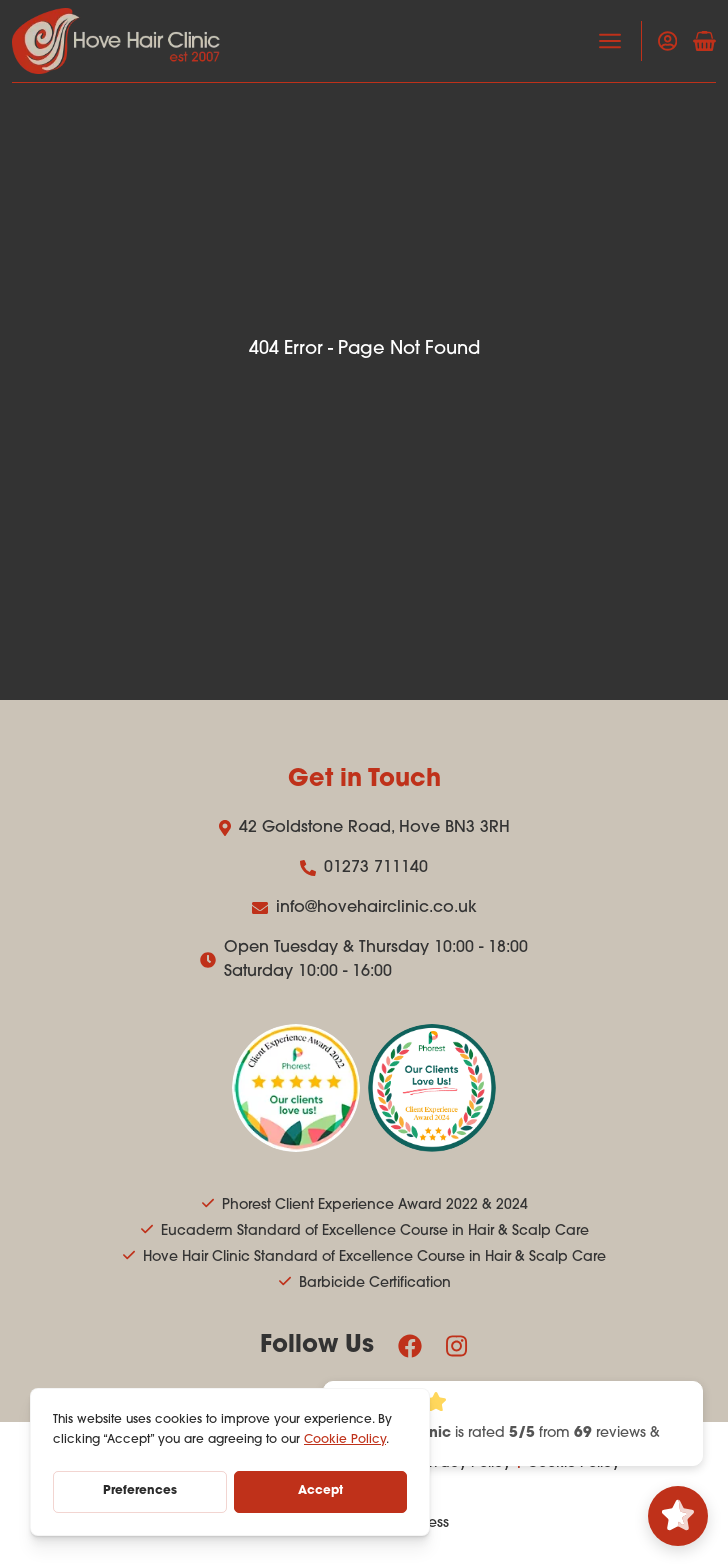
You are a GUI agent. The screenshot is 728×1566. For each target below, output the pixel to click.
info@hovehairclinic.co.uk (364, 908)
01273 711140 (364, 868)
